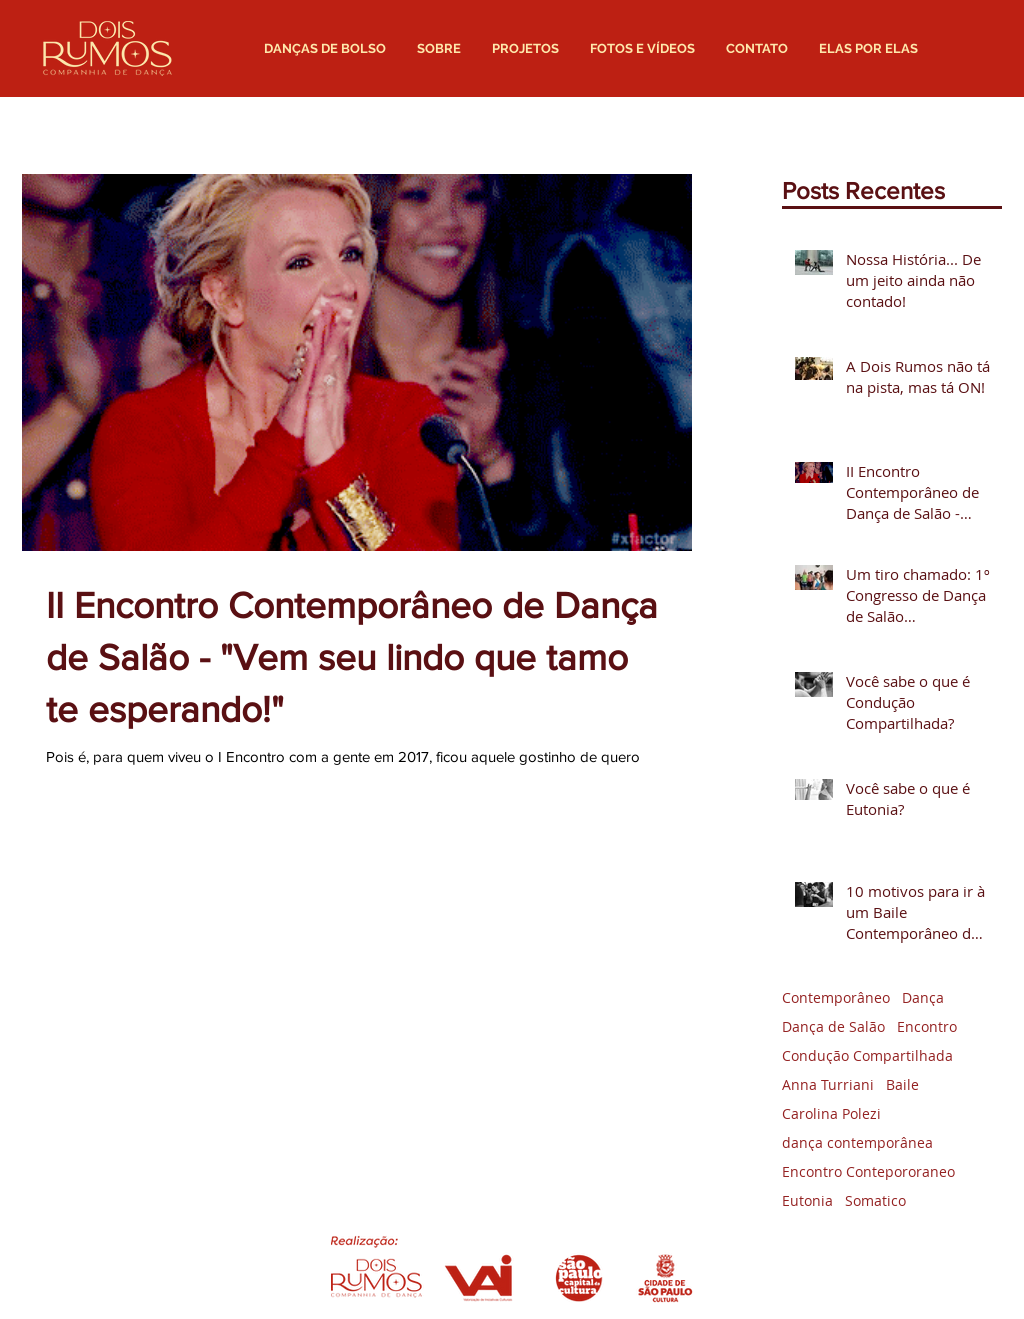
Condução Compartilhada (867, 1055)
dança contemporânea (857, 1142)
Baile (902, 1084)
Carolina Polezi (831, 1113)
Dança (923, 997)
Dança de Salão (833, 1026)
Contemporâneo (836, 997)
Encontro (927, 1026)
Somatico (875, 1200)
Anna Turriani (828, 1084)
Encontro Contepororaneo (868, 1171)
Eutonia (807, 1200)
